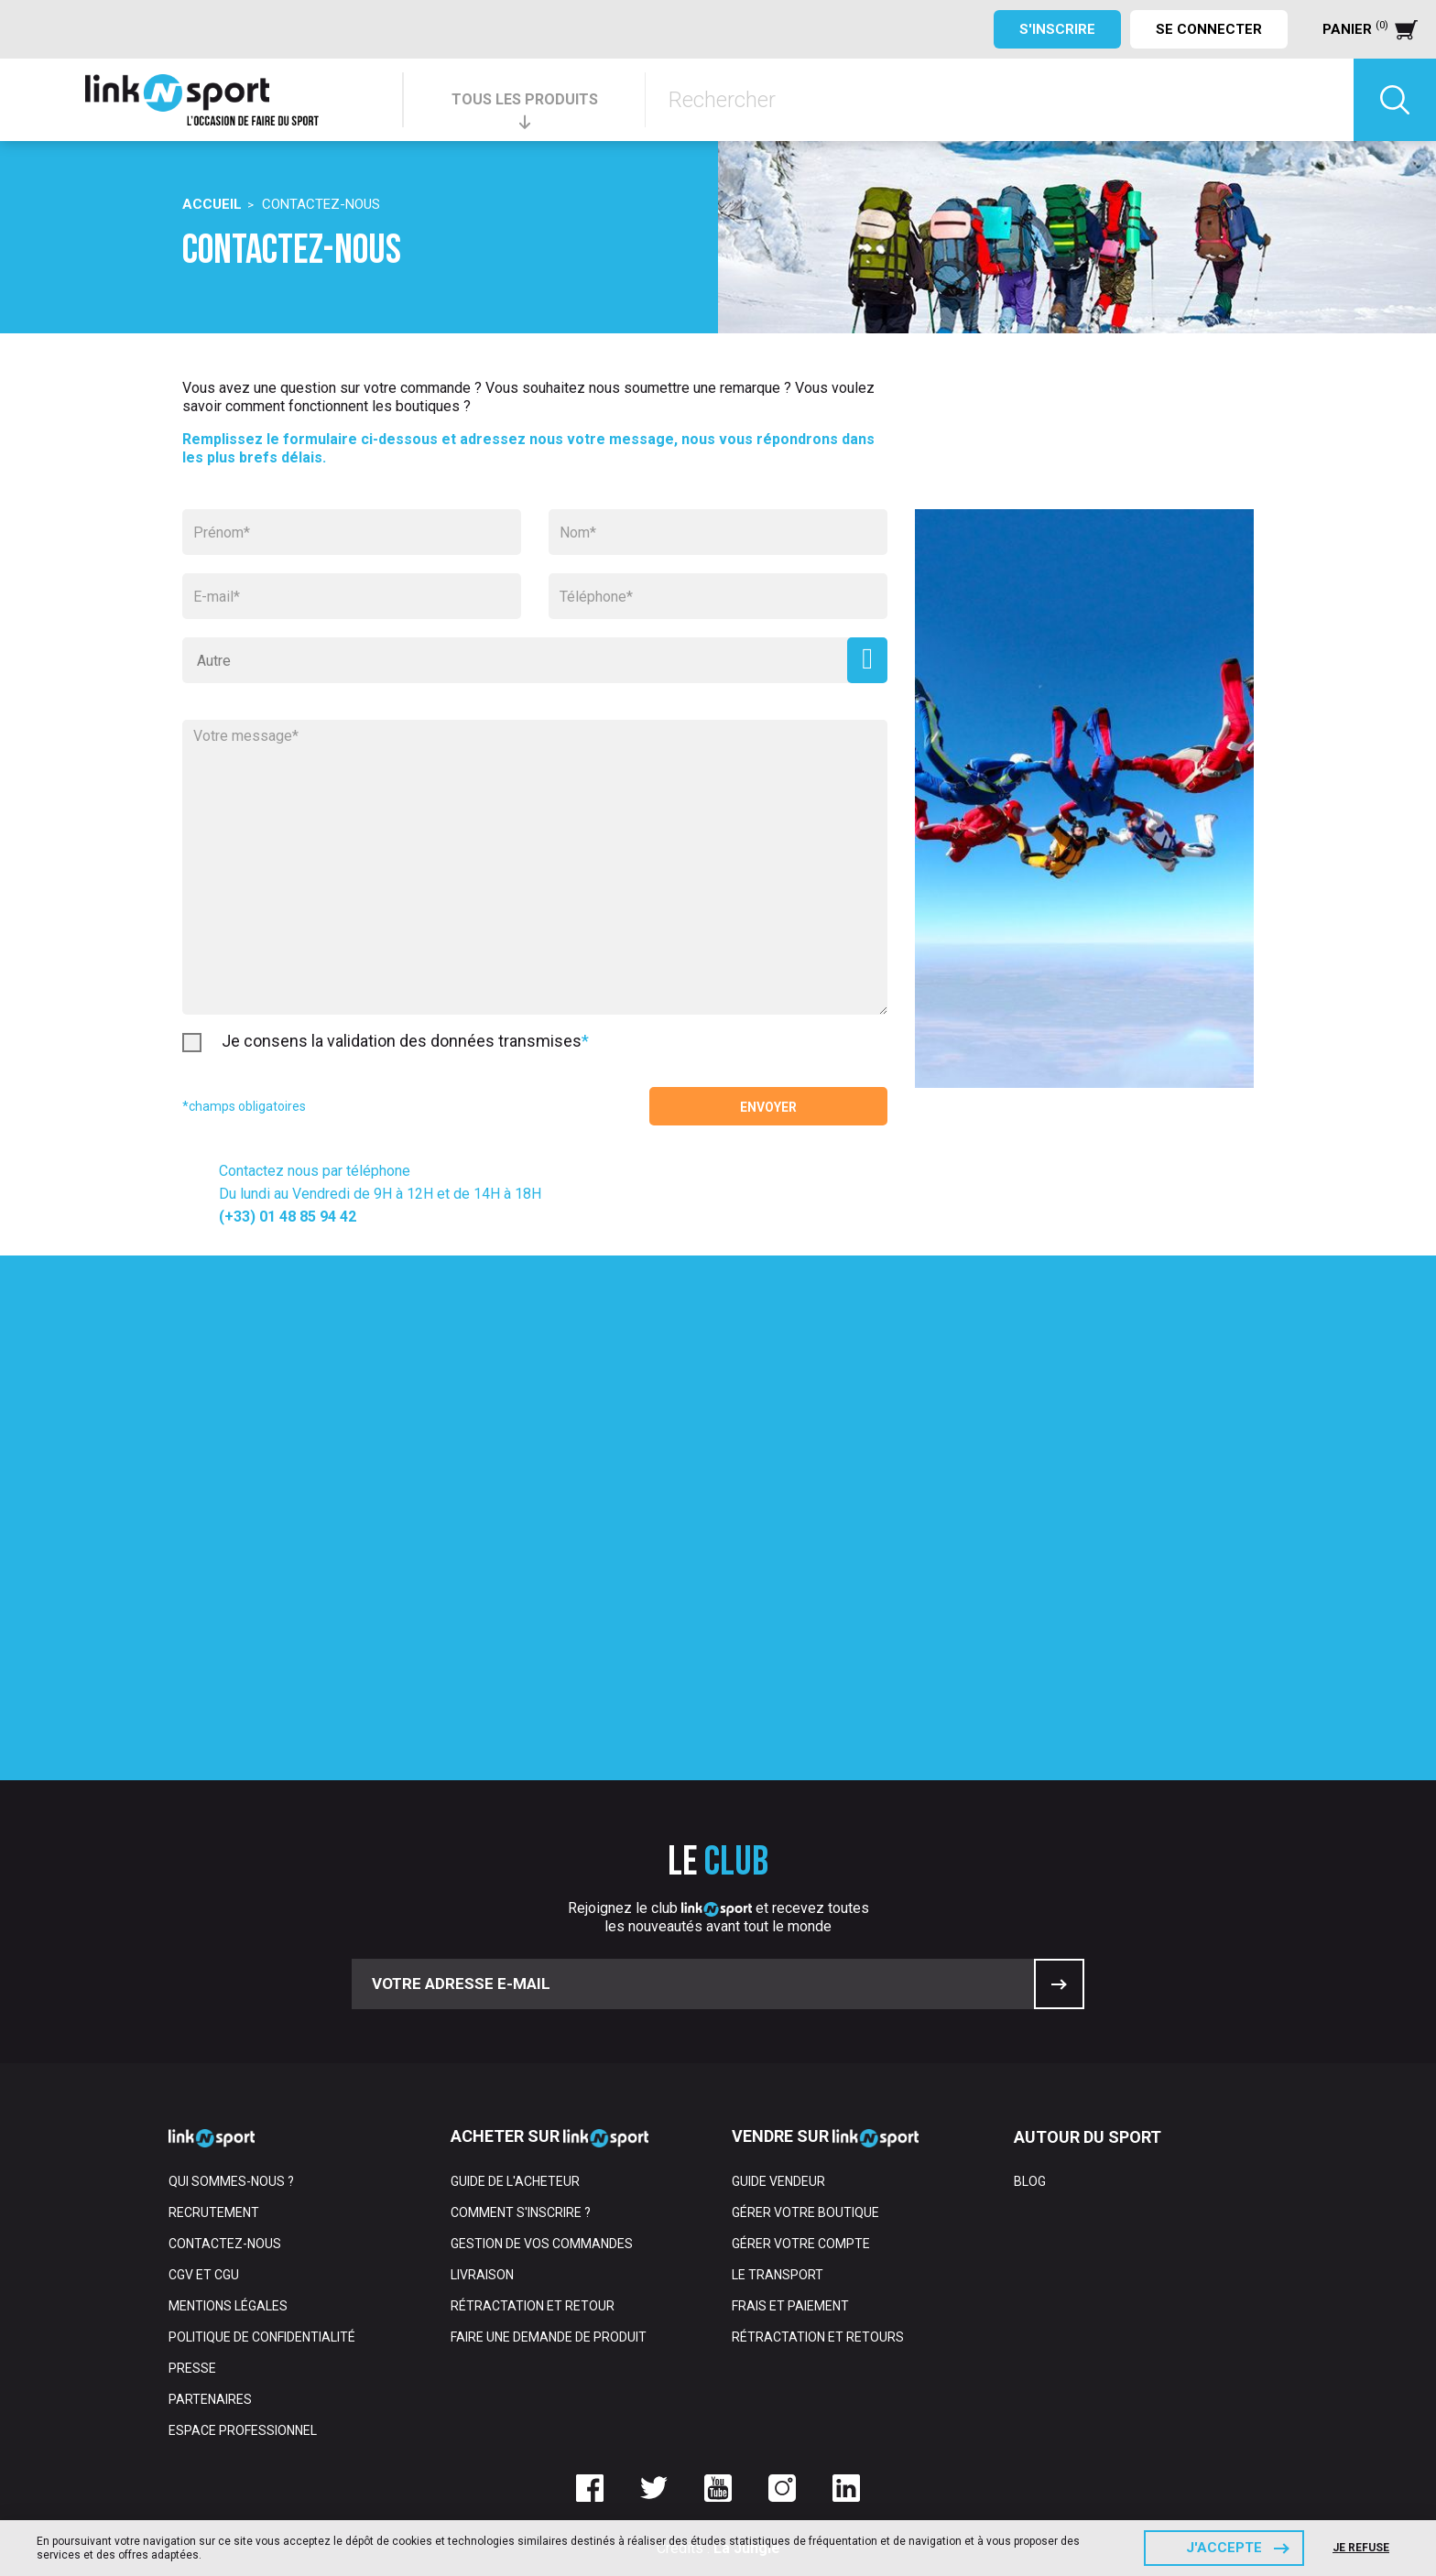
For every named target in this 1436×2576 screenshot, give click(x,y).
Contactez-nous (225, 2243)
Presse (192, 2368)
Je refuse (1361, 2547)
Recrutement (214, 2212)
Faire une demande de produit (549, 2337)
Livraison (482, 2274)
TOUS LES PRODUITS (524, 99)
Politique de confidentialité (262, 2337)
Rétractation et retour (533, 2306)
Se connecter (1209, 29)
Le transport (777, 2274)
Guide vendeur (778, 2181)
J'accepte (1224, 2547)
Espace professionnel (243, 2430)
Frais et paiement (790, 2306)
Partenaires (210, 2399)
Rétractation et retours (818, 2337)
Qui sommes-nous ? (231, 2181)
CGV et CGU (204, 2274)
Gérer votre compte (801, 2243)
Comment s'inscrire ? (521, 2212)
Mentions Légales (228, 2306)
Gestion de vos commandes (542, 2243)
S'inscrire (1057, 29)
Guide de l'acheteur (515, 2181)
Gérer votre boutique (805, 2212)
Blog (1030, 2181)
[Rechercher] (1000, 100)
